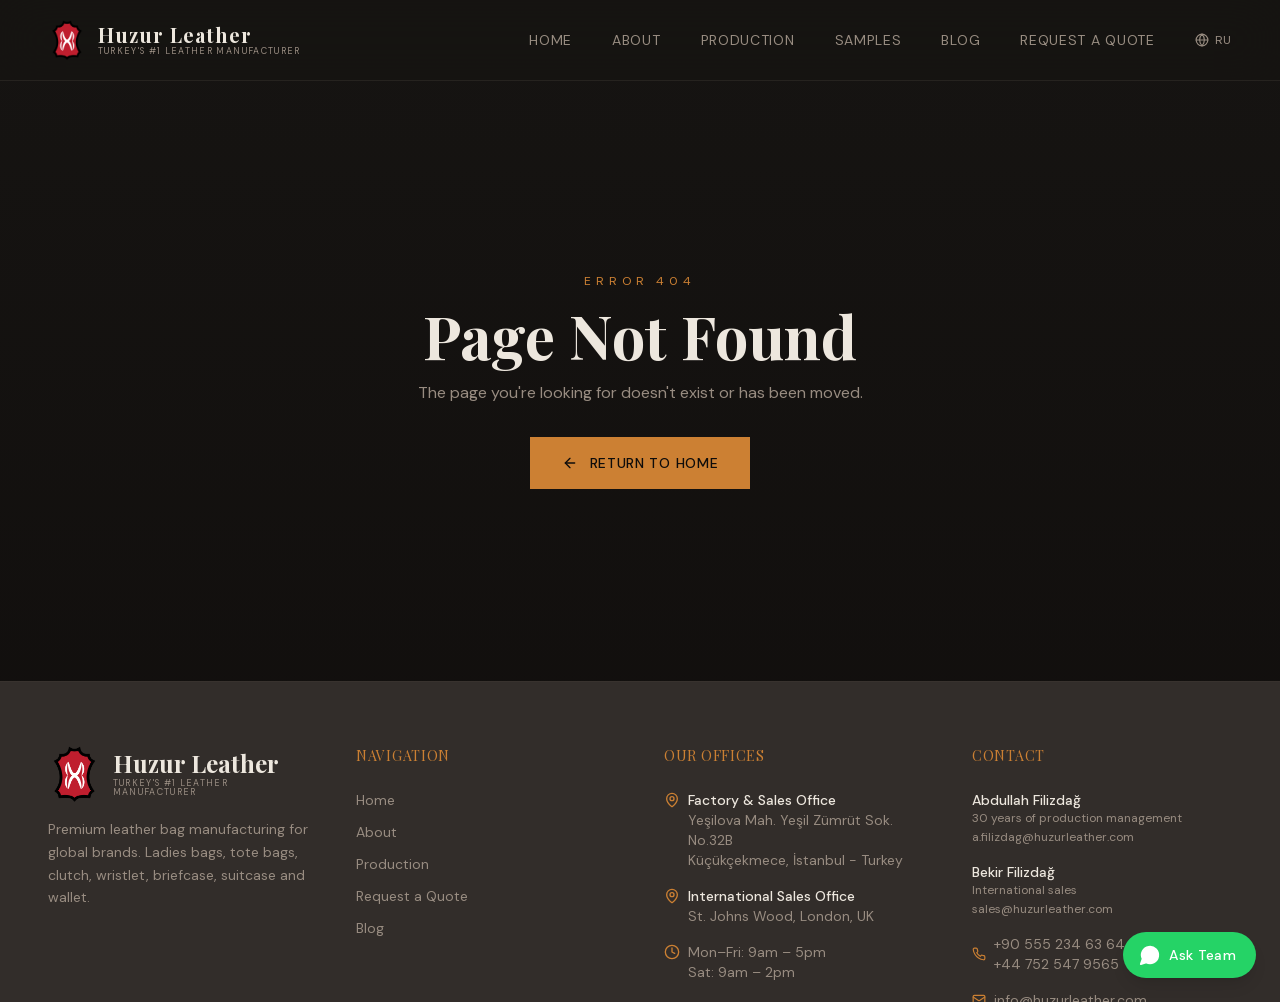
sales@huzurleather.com (1042, 909)
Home (550, 40)
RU (1213, 40)
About (636, 40)
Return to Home (640, 463)
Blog (960, 40)
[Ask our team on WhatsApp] (1189, 955)
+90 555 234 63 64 (1059, 944)
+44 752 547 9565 (1056, 964)
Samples (868, 40)
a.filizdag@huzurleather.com (1053, 837)
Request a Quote (1087, 40)
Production (748, 40)
